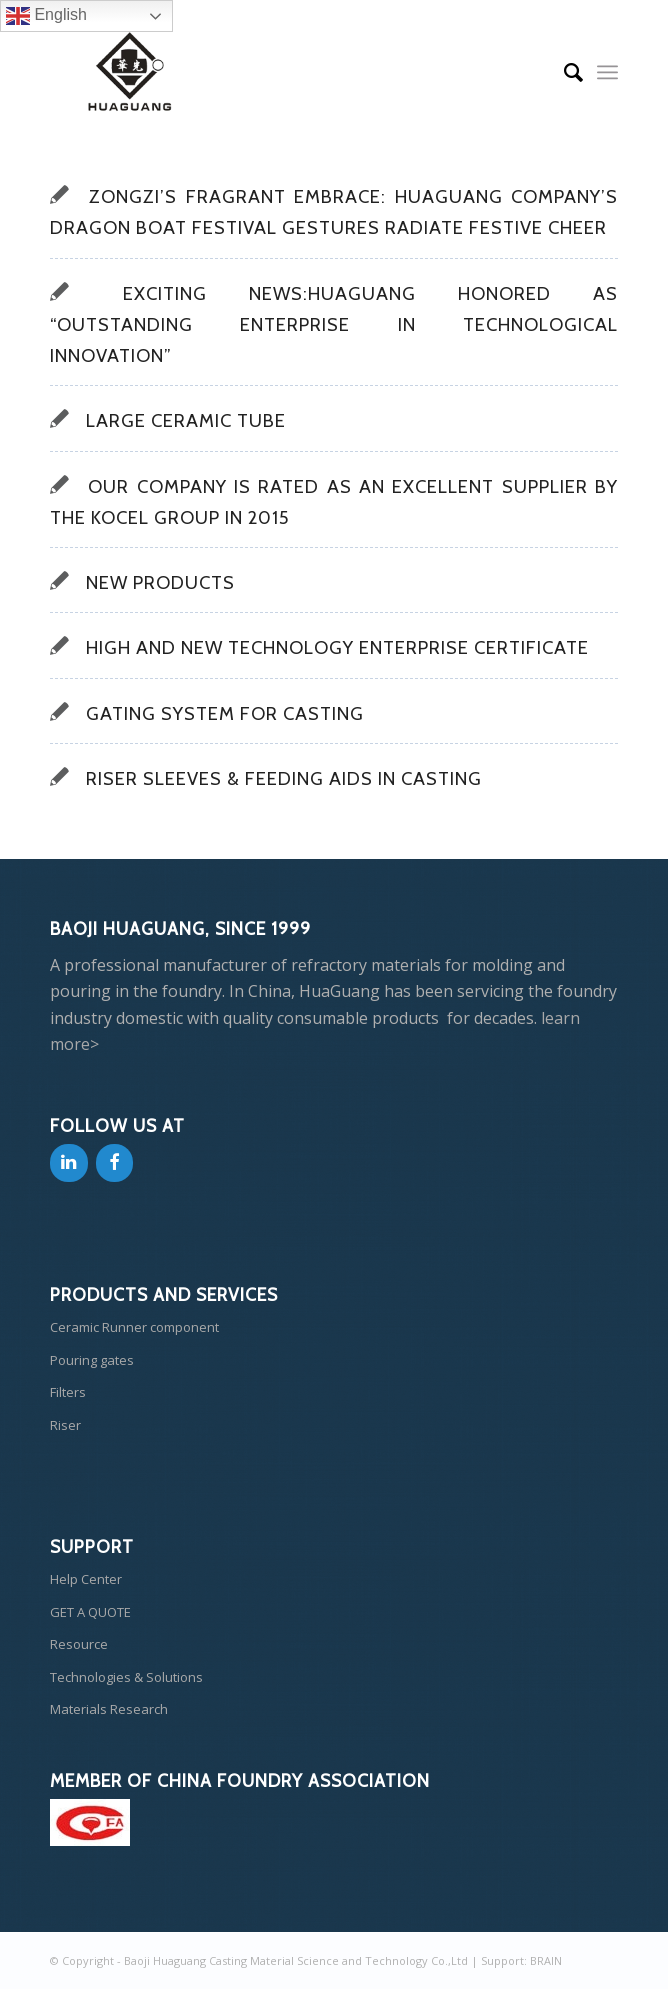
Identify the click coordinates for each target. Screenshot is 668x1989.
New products (160, 582)
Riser (65, 1425)
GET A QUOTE (90, 1612)
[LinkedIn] (69, 1163)
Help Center (86, 1579)
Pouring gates (92, 1360)
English (46, 16)
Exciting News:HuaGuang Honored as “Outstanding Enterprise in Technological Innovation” (334, 325)
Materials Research (109, 1709)
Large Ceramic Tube (186, 420)
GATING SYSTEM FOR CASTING (225, 713)
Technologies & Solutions (126, 1677)
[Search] (563, 72)
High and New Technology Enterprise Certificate (337, 647)
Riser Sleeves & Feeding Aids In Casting (284, 778)
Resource (79, 1644)
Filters (68, 1392)
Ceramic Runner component (134, 1327)
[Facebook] (115, 1163)
